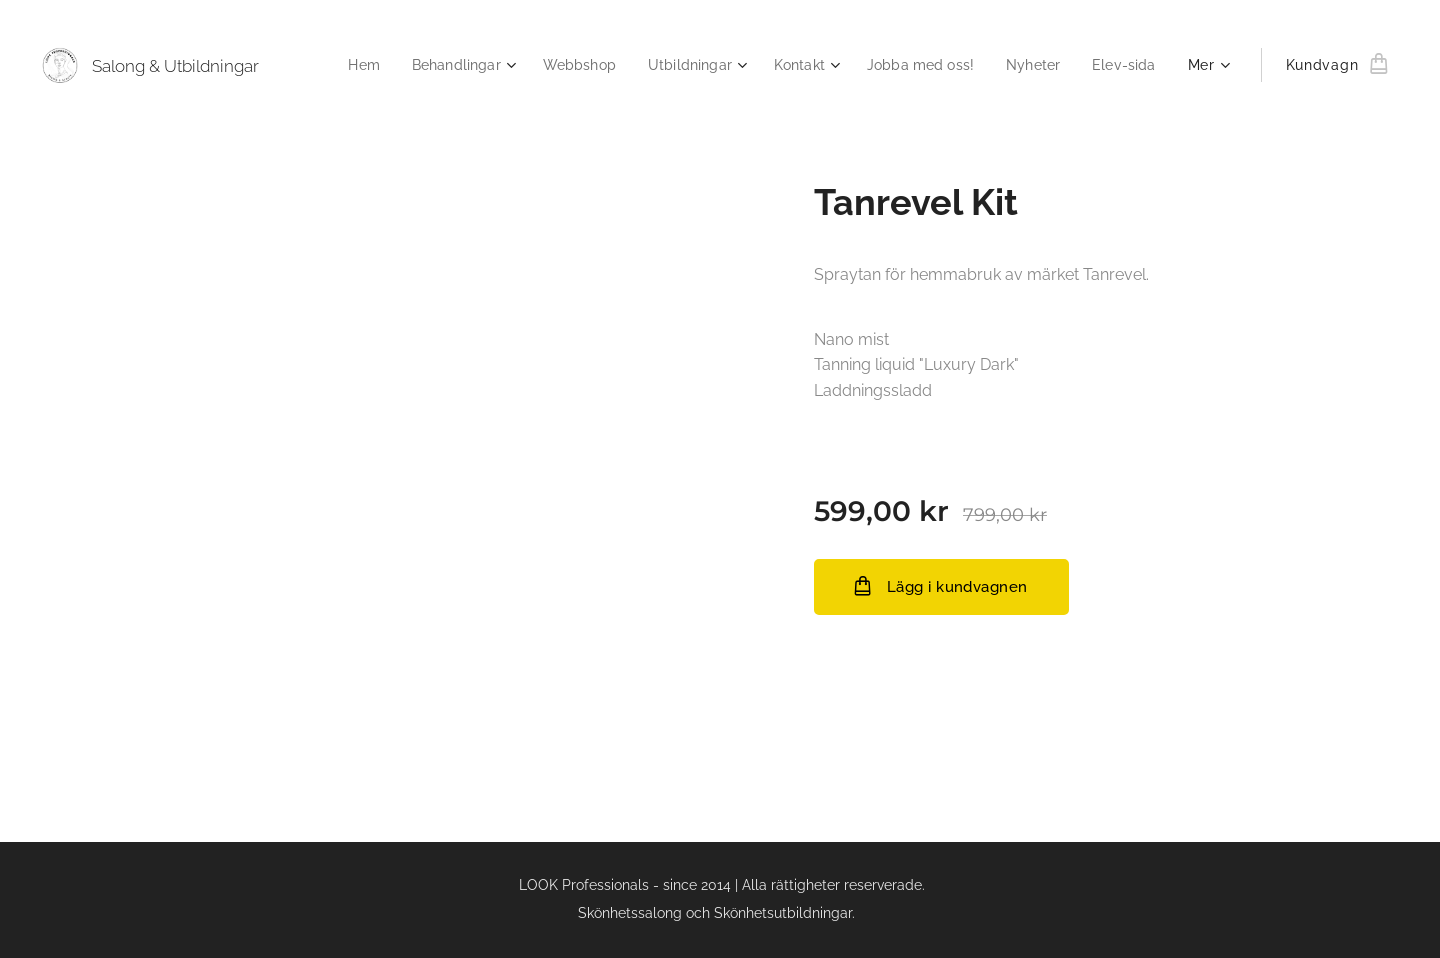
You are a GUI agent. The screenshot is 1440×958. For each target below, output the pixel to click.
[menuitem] (331, 65)
